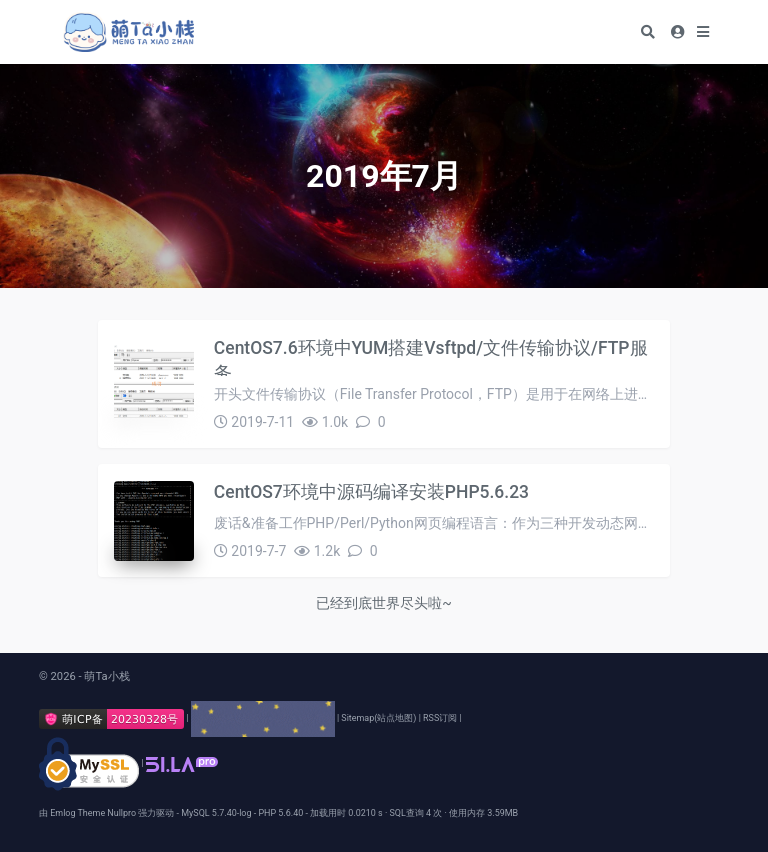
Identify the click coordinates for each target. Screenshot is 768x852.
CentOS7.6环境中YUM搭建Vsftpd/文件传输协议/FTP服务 (431, 357)
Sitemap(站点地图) (378, 718)
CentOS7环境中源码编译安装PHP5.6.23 (371, 492)
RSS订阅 (440, 718)
